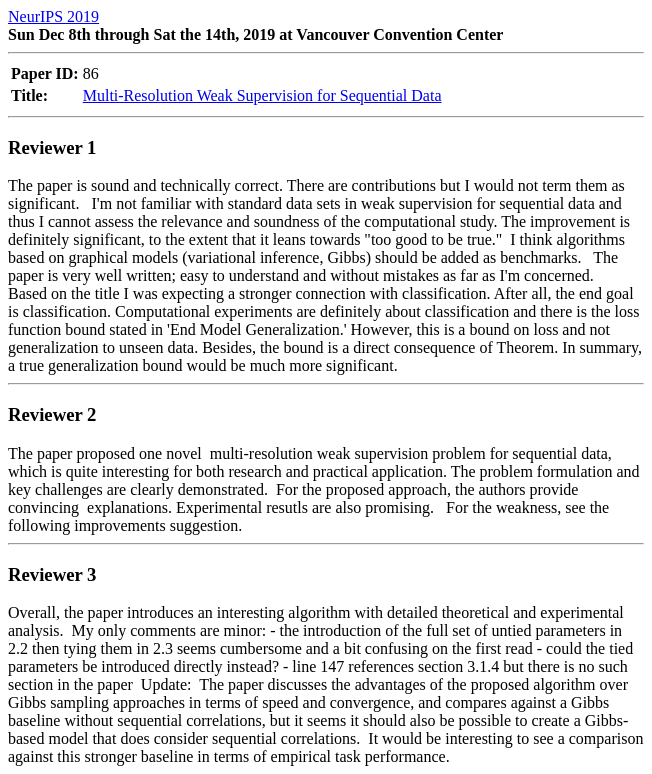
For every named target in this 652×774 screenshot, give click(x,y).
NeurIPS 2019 (53, 16)
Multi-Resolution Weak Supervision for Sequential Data (262, 95)
